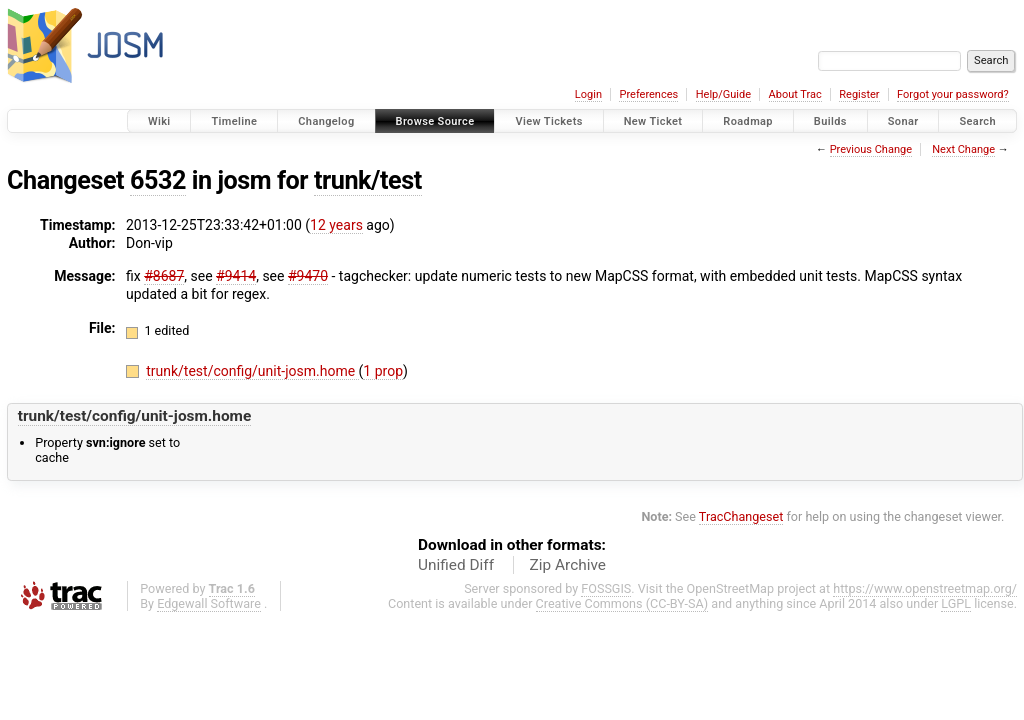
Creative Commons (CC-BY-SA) (622, 603)
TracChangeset (741, 516)
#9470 (308, 276)
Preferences (648, 94)
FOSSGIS (606, 588)
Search (977, 121)
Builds (830, 121)
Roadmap (748, 121)
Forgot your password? (953, 94)
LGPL (956, 603)
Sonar (903, 121)
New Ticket (653, 121)
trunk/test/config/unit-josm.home (252, 371)
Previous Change (871, 149)
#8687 (164, 276)
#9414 (236, 276)
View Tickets (548, 121)
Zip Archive (568, 565)
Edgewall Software (209, 603)
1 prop (383, 371)
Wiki (159, 121)
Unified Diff (456, 565)
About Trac (795, 94)
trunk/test (368, 180)
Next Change (963, 149)
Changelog (326, 121)
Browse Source (435, 121)
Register (859, 94)
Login (588, 94)
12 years (336, 225)
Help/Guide (723, 94)
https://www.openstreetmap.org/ (925, 588)
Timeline (234, 121)
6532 (158, 180)
